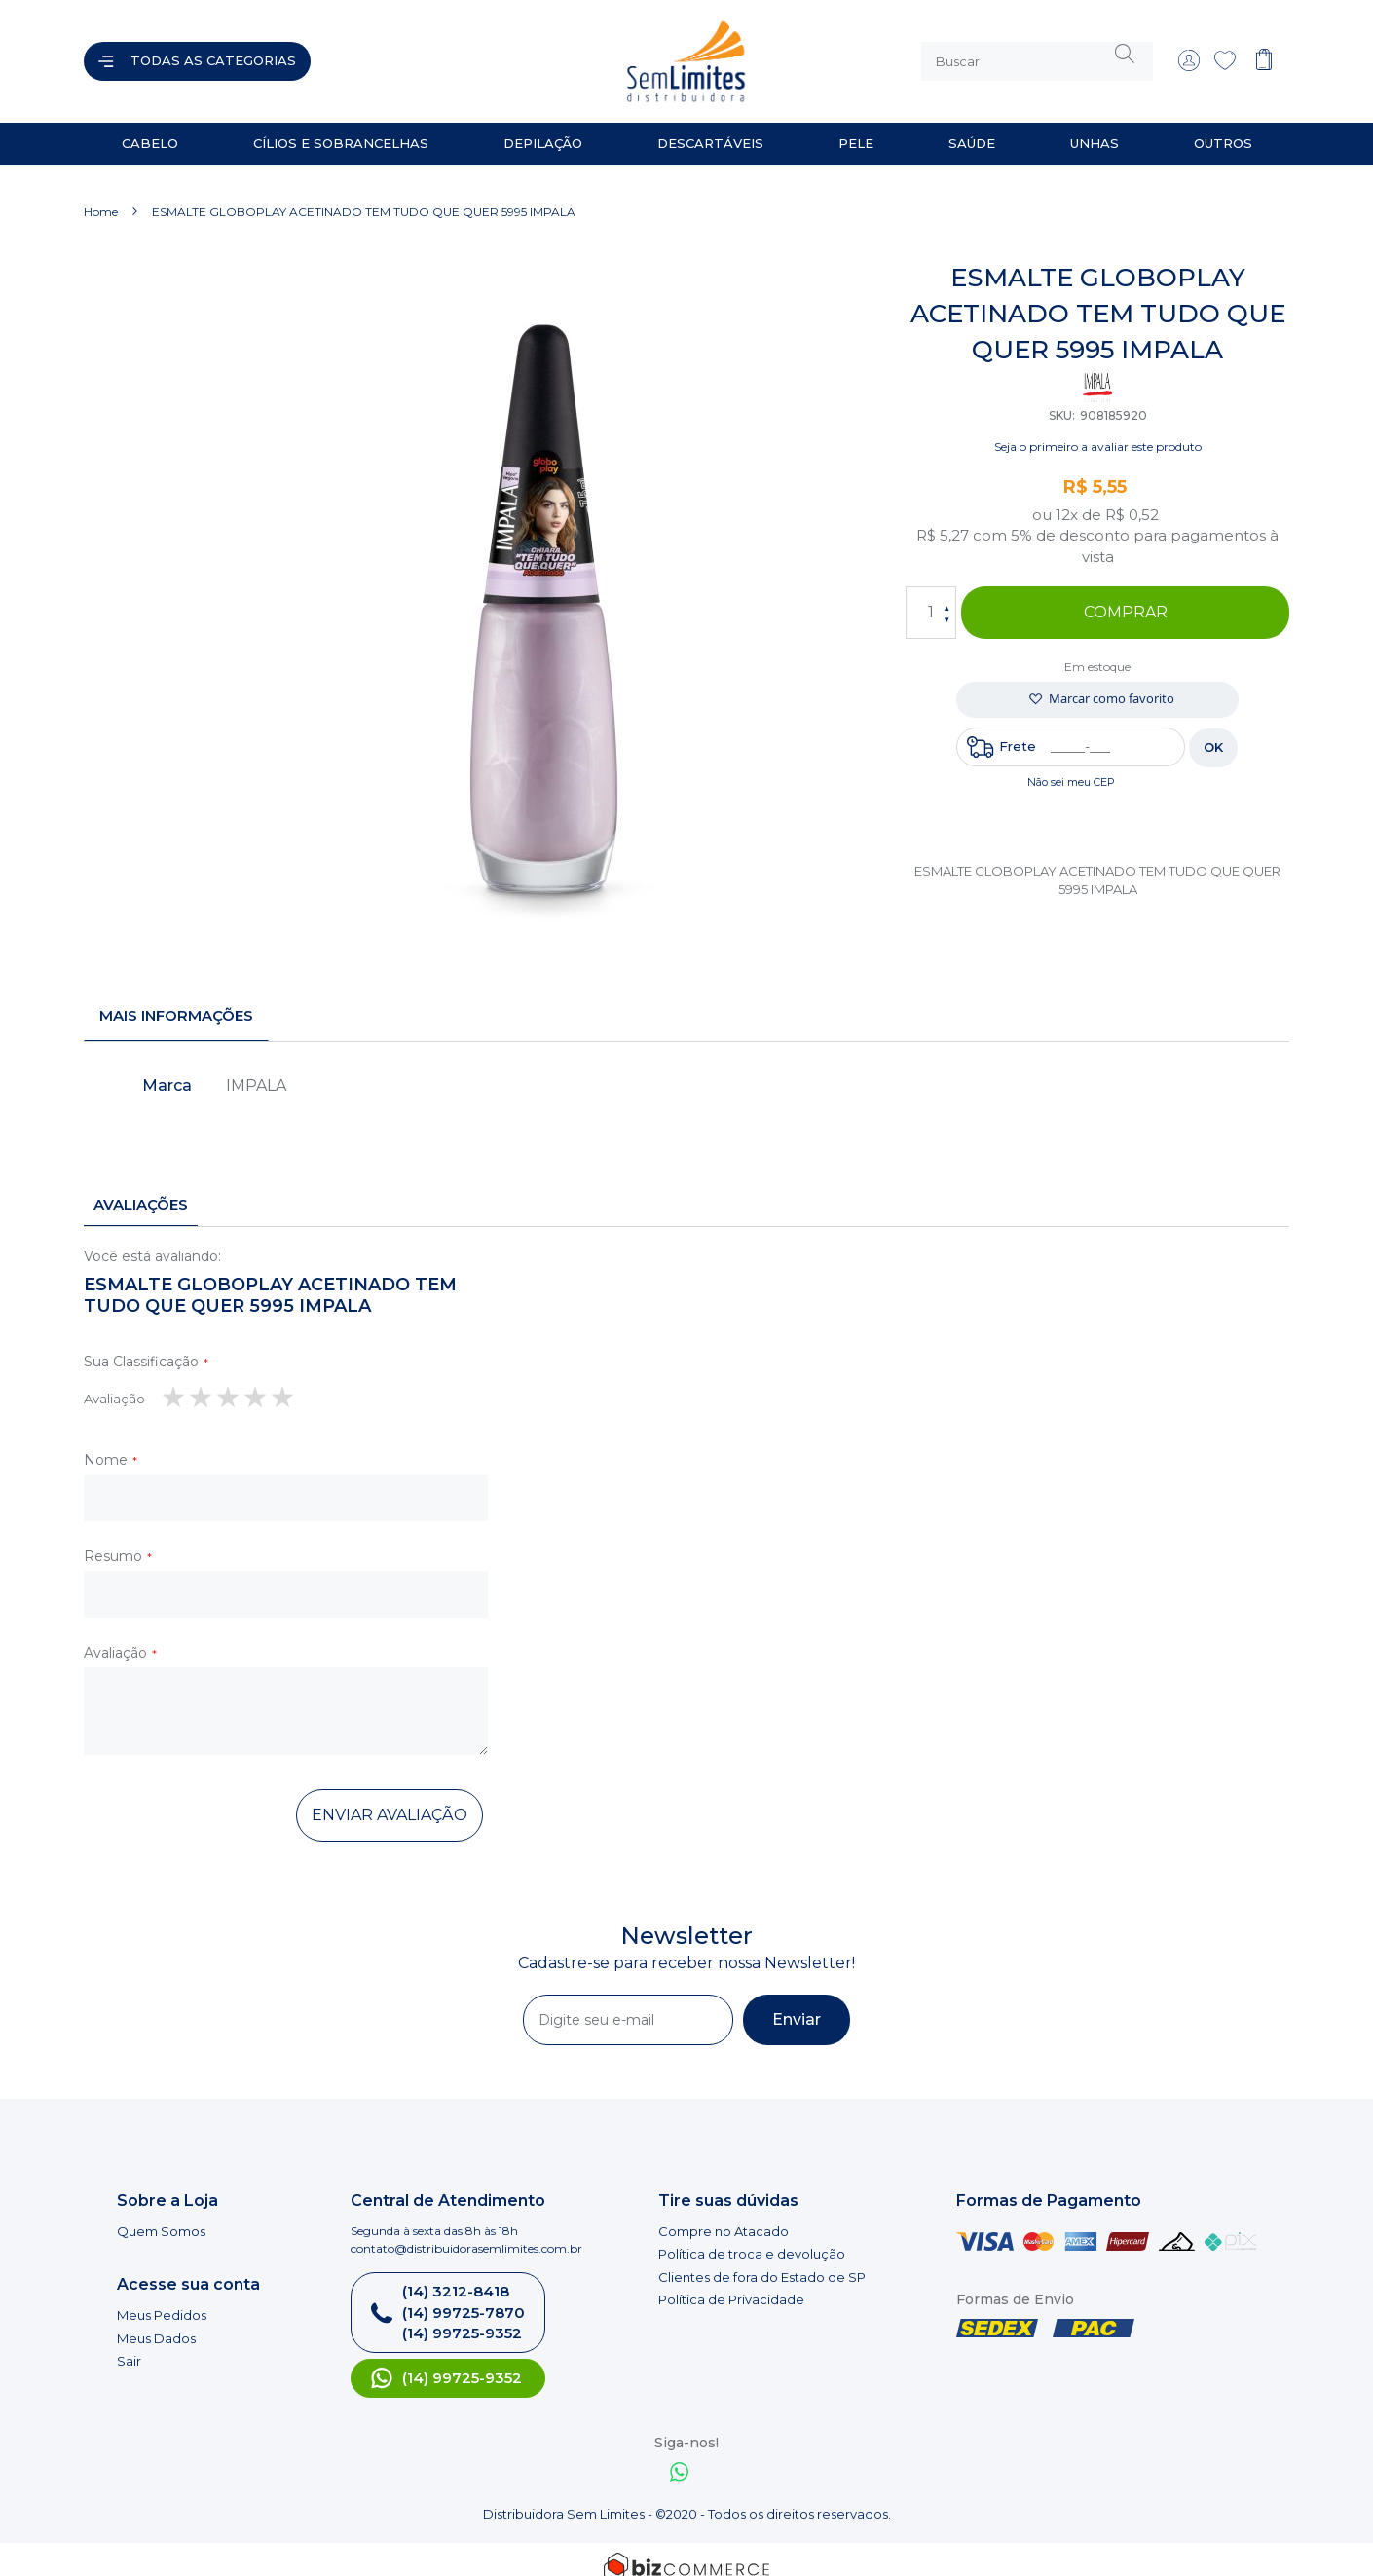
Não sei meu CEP (1071, 766)
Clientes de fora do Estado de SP (762, 2261)
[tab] (176, 1000)
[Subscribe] (796, 2004)
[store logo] (505, 53)
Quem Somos (161, 2215)
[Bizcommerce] (686, 2551)
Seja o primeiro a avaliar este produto (1098, 431)
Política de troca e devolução (751, 2238)
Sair (129, 2345)
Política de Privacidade (731, 2285)
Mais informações (176, 999)
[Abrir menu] (197, 53)
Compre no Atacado (723, 2215)
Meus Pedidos (161, 2299)
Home (101, 196)
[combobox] (1037, 53)
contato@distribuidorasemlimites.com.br (466, 2232)
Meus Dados (156, 2323)
